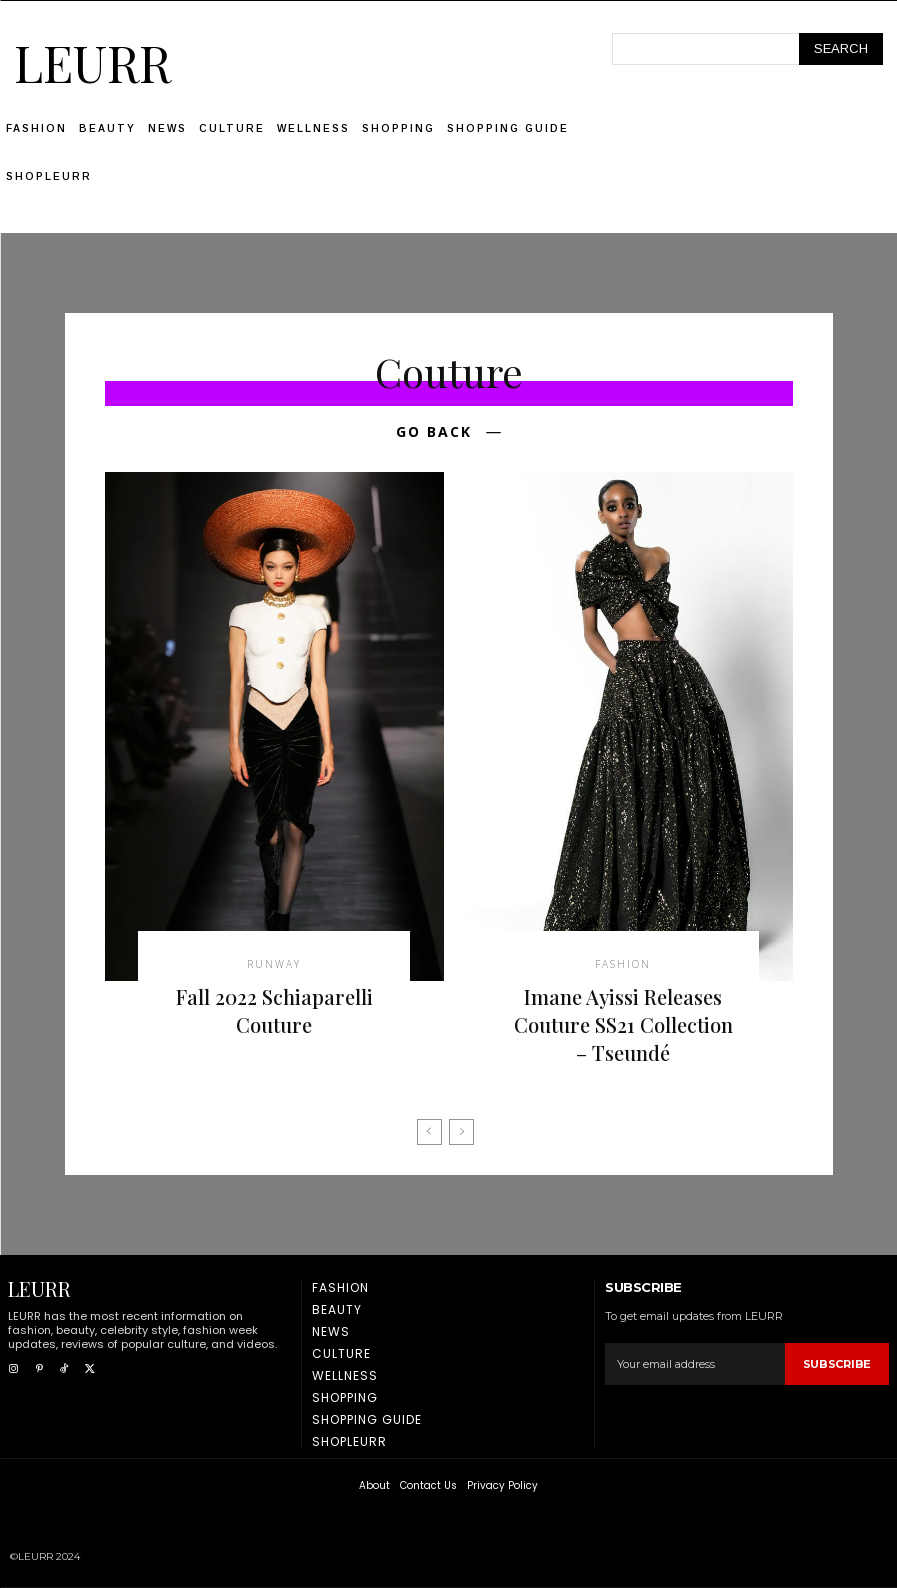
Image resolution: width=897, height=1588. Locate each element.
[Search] (841, 49)
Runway (274, 964)
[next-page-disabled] (461, 1132)
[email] (694, 1364)
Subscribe (837, 1364)
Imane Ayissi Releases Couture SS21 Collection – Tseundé (623, 1024)
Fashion (623, 964)
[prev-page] (429, 1132)
